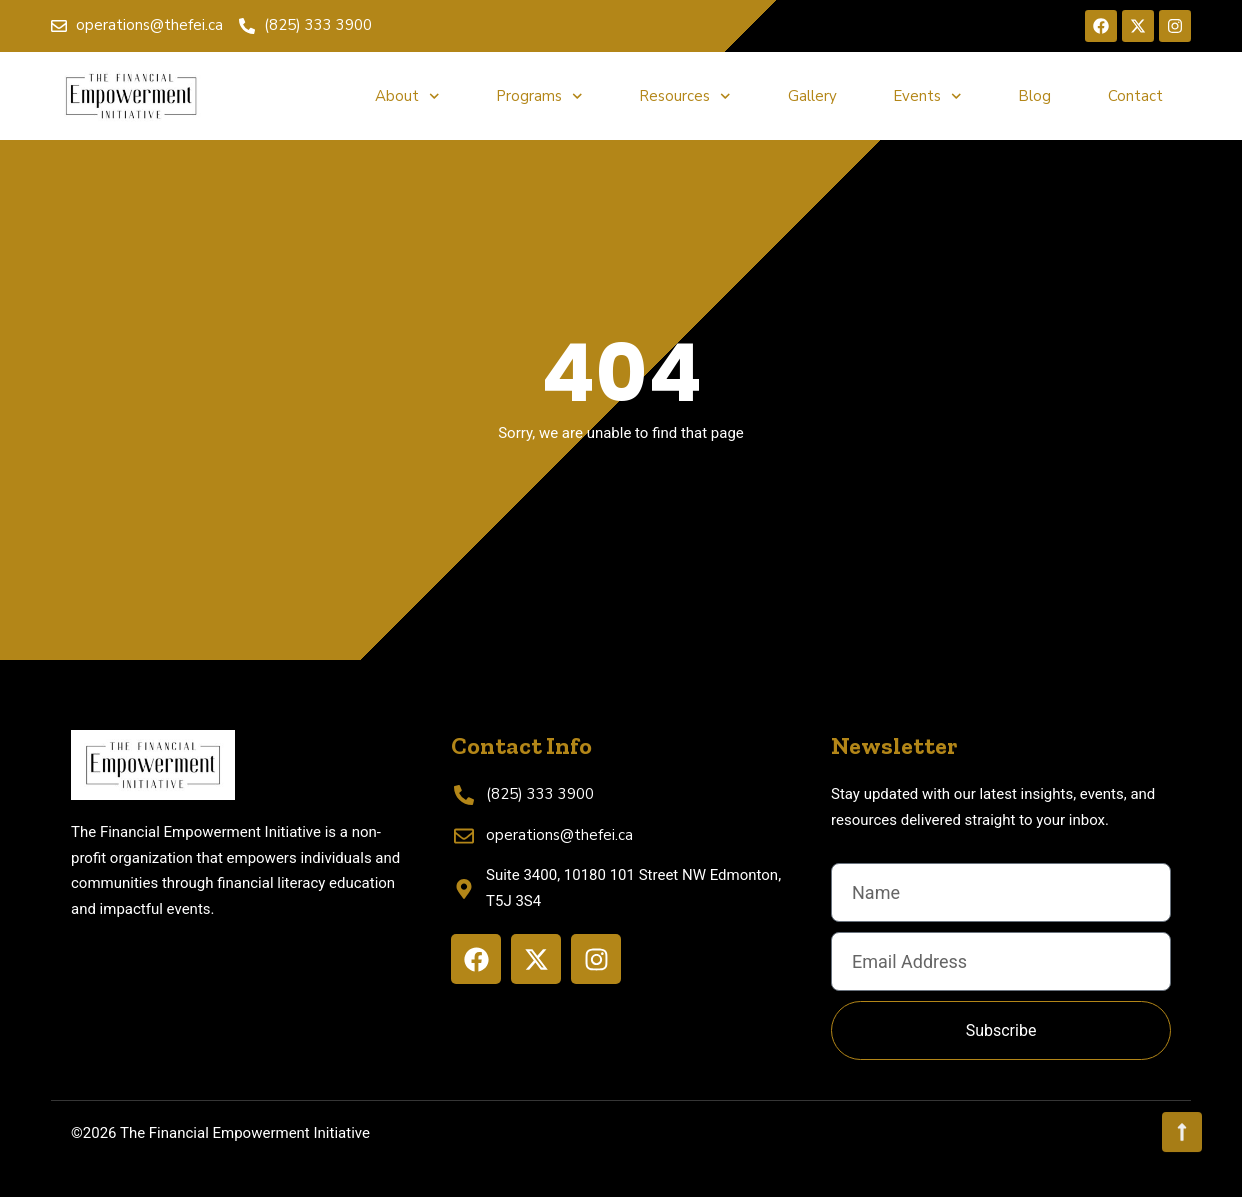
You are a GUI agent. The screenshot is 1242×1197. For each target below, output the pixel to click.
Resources (685, 96)
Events (927, 96)
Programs (539, 96)
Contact (1135, 96)
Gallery (812, 96)
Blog (1034, 96)
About (407, 96)
